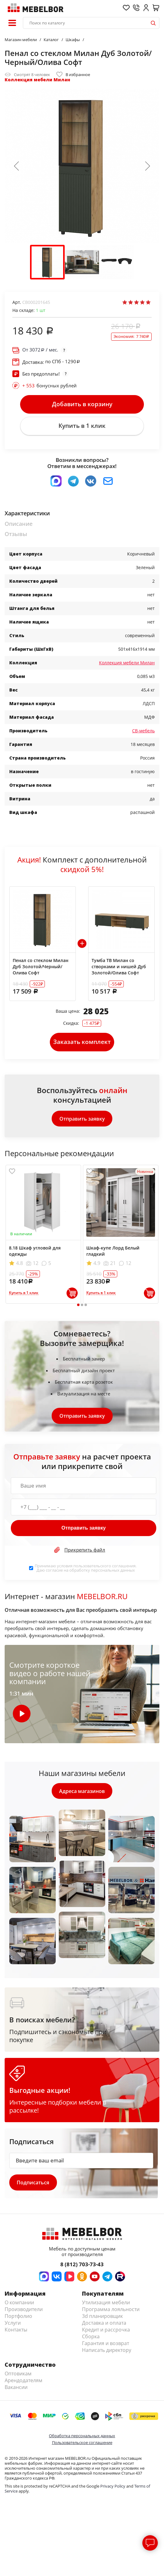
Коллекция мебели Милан (37, 80)
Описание (18, 524)
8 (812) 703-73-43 (82, 2265)
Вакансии (16, 2388)
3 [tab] (85, 1306)
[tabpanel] (43, 1235)
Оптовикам (18, 2375)
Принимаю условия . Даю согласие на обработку (85, 1569)
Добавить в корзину (82, 404)
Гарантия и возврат (105, 2344)
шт (40, 310)
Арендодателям (23, 2381)
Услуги (13, 2324)
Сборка (91, 2338)
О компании (19, 2304)
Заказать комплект (82, 1043)
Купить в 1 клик (82, 426)
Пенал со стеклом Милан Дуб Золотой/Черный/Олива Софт (40, 967)
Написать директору (106, 2351)
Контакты (16, 2331)
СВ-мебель (143, 731)
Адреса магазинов (82, 1792)
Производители (24, 2310)
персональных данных (113, 1571)
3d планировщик (102, 2317)
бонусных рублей (49, 385)
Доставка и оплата (104, 2324)
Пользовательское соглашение (82, 2444)
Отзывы (16, 534)
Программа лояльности (111, 2310)
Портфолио (18, 2317)
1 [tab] (78, 1306)
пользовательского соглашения (104, 1567)
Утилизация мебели (106, 2304)
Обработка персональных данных (82, 2437)
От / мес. (40, 350)
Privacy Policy (112, 2487)
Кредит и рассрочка (106, 2331)
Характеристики (27, 514)
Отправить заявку (82, 1119)
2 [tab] (82, 1306)
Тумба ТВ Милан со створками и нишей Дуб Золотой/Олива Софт (119, 967)
